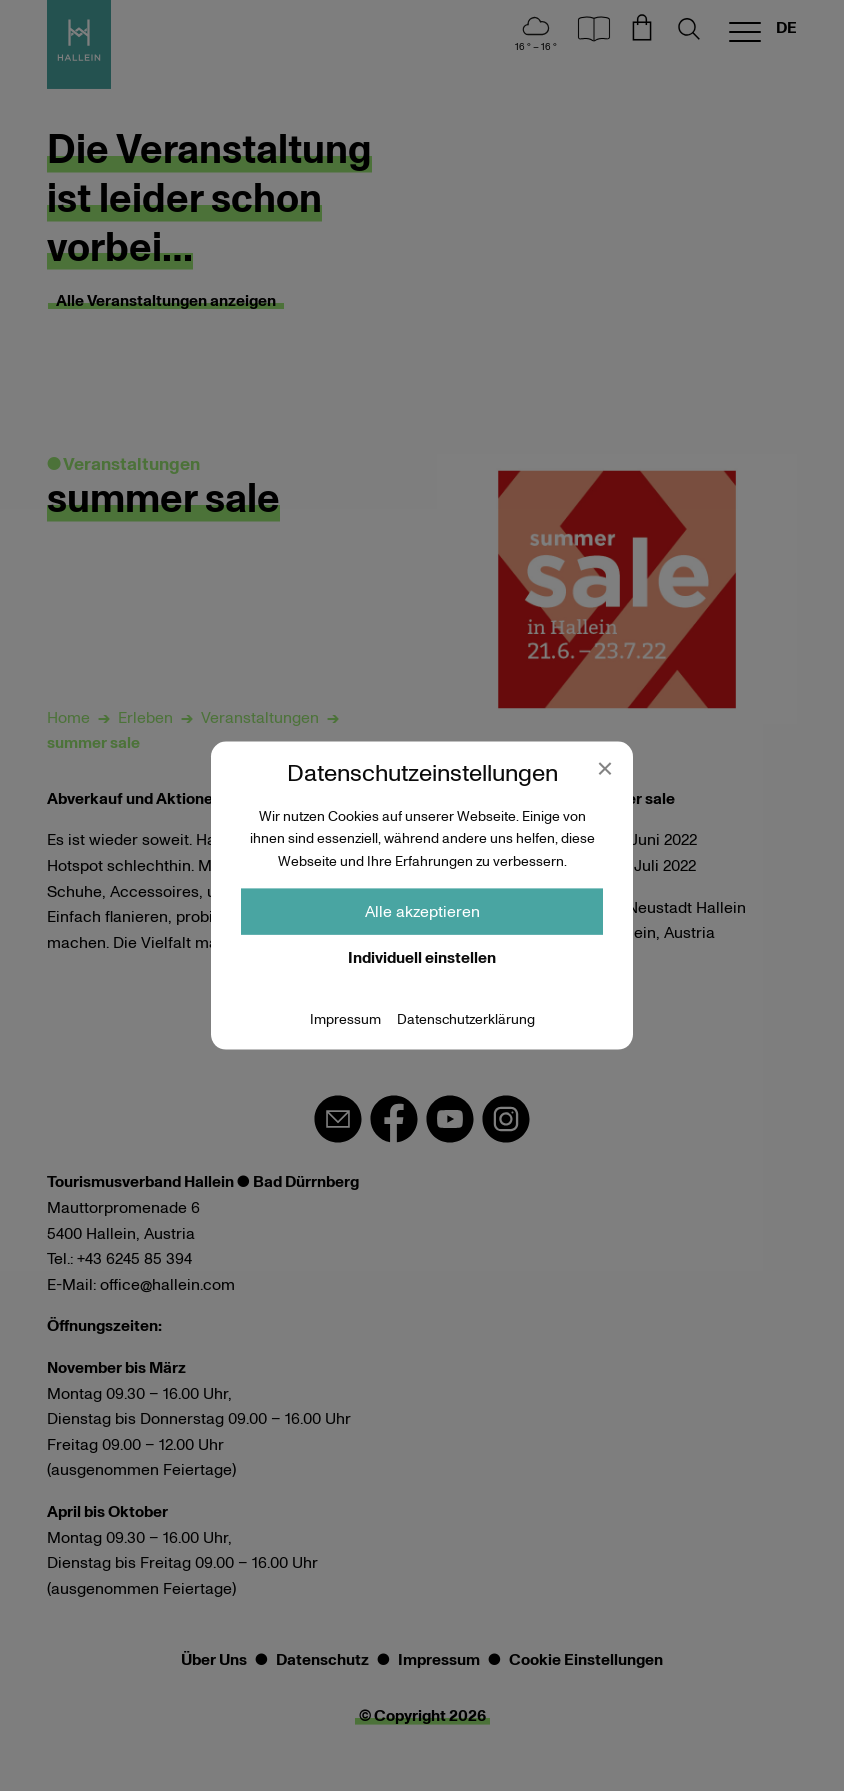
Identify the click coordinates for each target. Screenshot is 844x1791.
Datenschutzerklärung (466, 1020)
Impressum (345, 1020)
